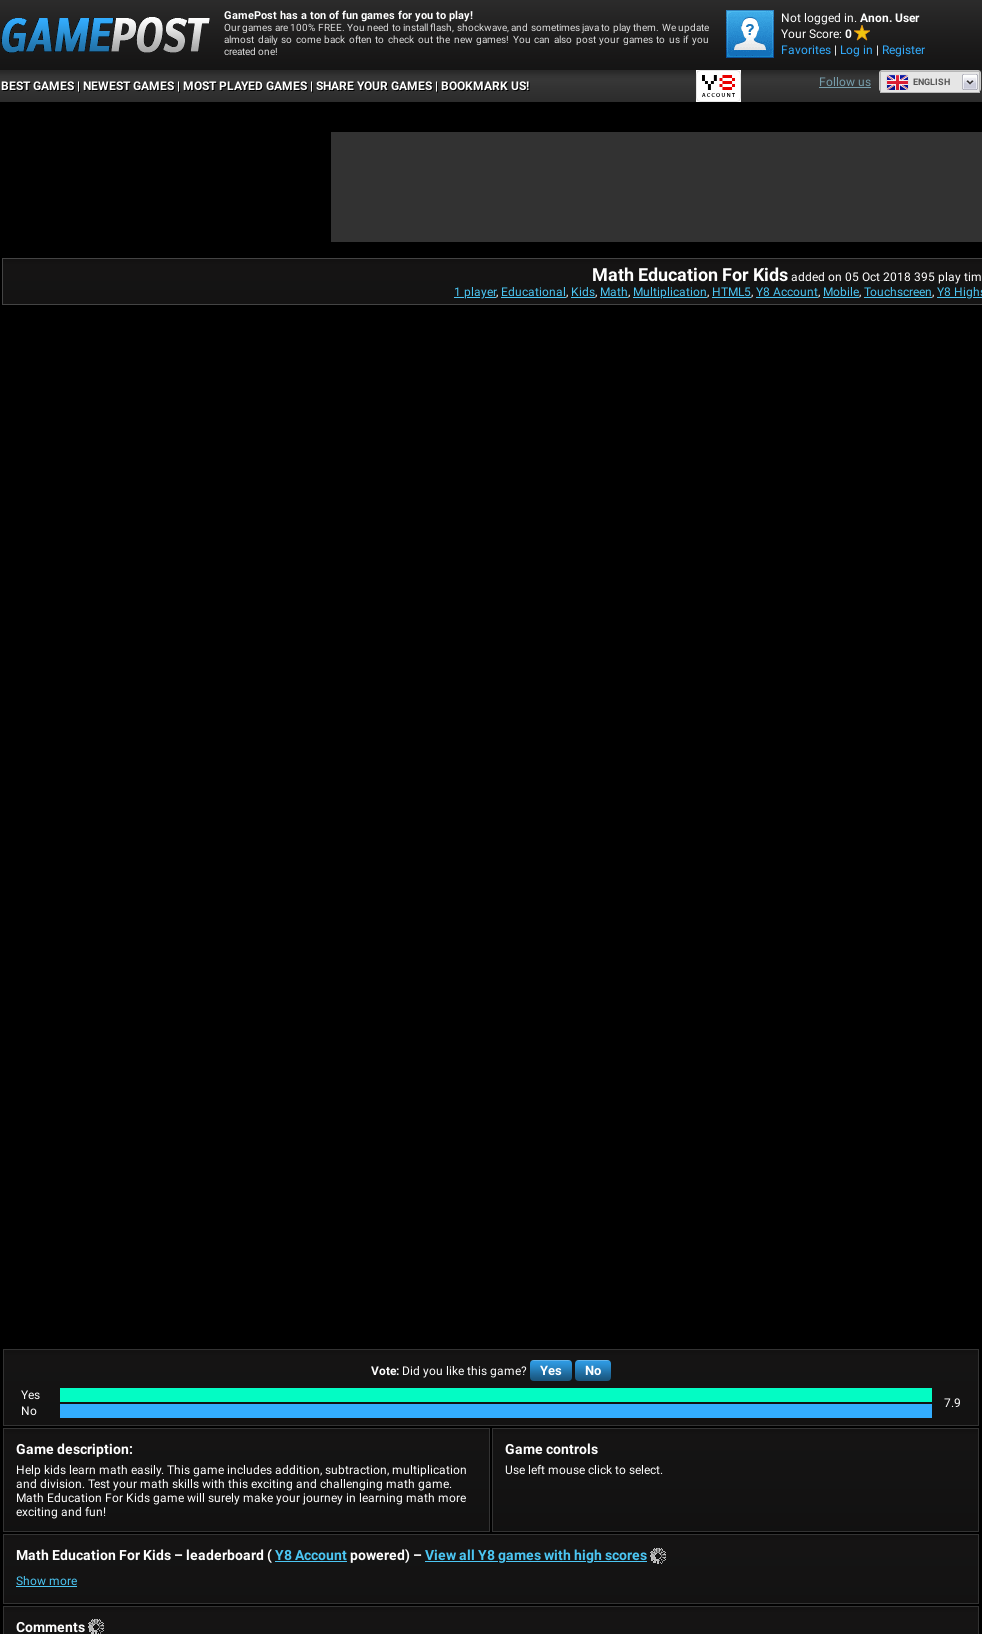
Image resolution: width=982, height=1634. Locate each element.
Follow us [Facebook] (845, 82)
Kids (583, 292)
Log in (856, 50)
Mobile (841, 292)
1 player (475, 292)
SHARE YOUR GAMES (374, 86)
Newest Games (128, 86)
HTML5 (731, 292)
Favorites (806, 50)
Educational (533, 292)
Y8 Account (787, 292)
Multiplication (670, 292)
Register (903, 50)
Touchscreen (898, 292)
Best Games (37, 86)
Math (614, 292)
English (918, 82)
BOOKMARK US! (485, 86)
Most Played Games (245, 86)
